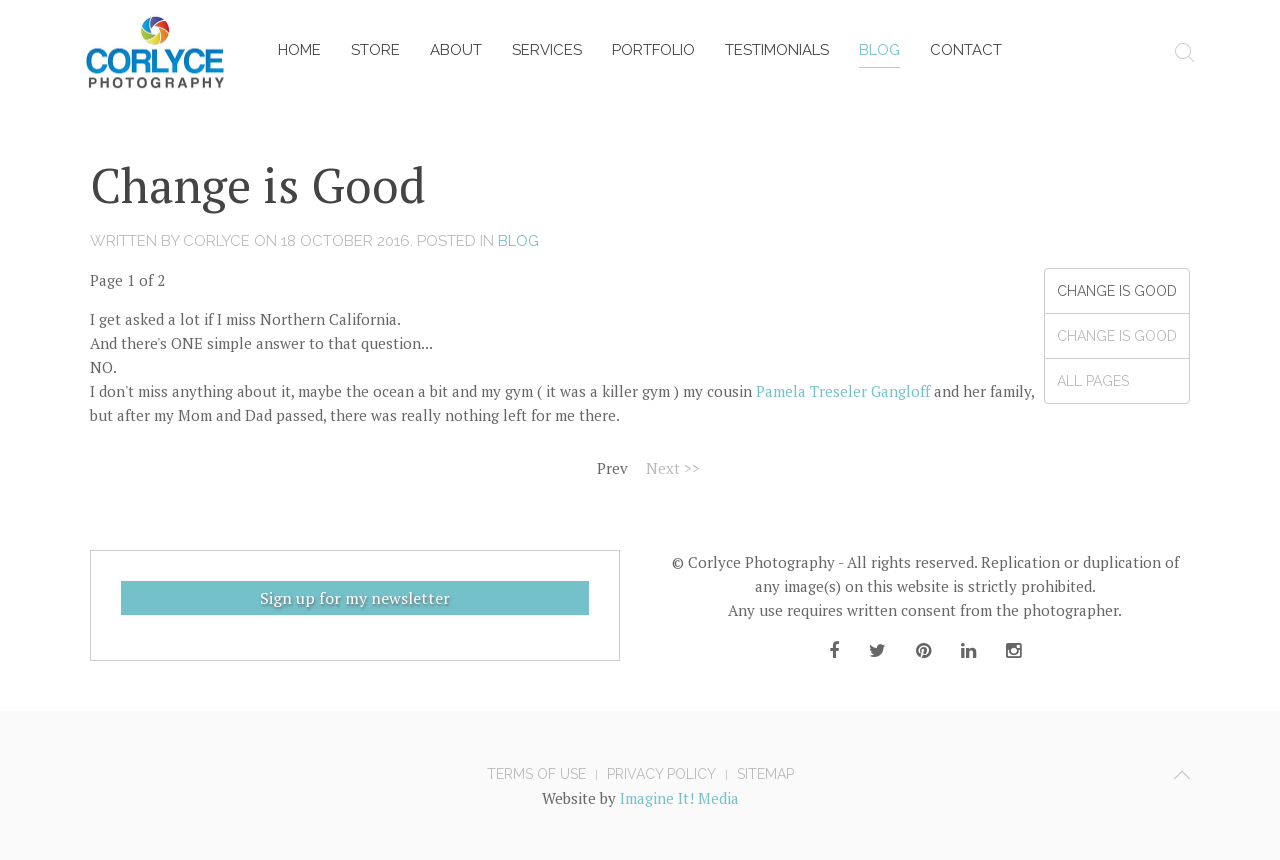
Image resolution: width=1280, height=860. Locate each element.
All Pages (1093, 381)
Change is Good (1117, 291)
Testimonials (777, 50)
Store (375, 50)
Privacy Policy (661, 774)
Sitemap (765, 774)
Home (299, 50)
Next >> (673, 468)
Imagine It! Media (679, 798)
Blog (879, 50)
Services (547, 50)
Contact (966, 50)
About (456, 50)
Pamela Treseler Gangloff (843, 391)
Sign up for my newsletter (355, 598)
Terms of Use (536, 774)
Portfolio (653, 50)
